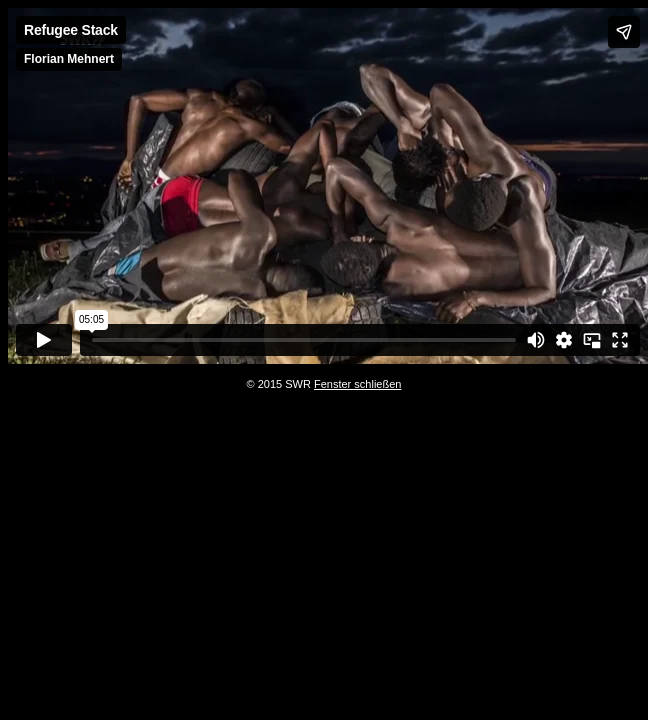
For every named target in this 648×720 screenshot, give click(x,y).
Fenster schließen (357, 384)
